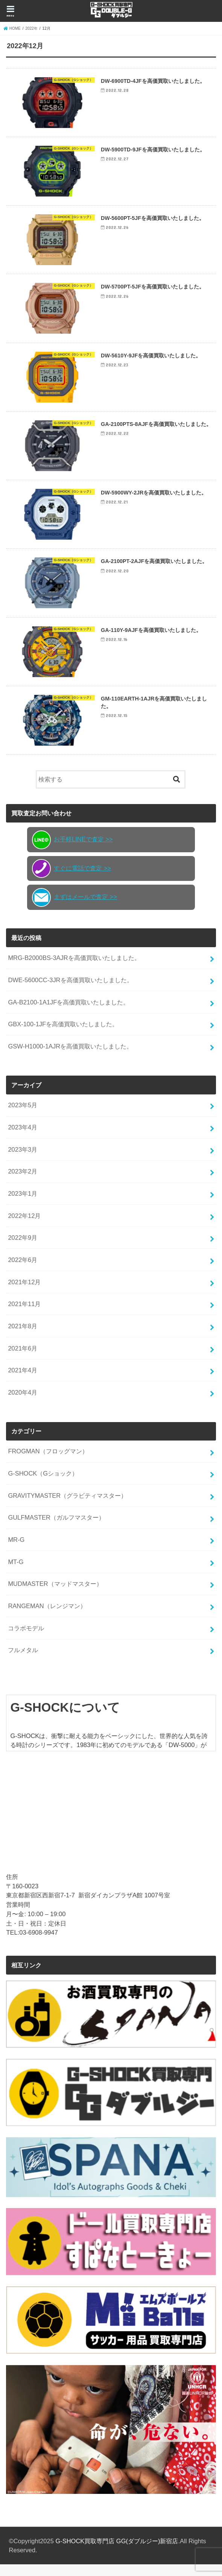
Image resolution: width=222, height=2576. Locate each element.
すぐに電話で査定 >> (71, 880)
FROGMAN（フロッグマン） (48, 1463)
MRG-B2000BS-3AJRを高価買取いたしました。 (74, 969)
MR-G (16, 1551)
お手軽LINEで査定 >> (72, 851)
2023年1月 (22, 1205)
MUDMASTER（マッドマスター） (55, 1595)
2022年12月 (24, 1227)
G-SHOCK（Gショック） (43, 1485)
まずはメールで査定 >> (74, 909)
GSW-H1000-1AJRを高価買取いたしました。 (70, 1058)
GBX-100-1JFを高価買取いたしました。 (63, 1036)
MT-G (15, 1573)
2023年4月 (22, 1139)
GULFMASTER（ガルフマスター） (56, 1529)
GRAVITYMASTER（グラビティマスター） (67, 1507)
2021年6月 (22, 1360)
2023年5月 (22, 1117)
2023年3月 (22, 1161)
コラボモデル (26, 1639)
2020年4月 (22, 1404)
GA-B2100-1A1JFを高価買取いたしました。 (68, 1013)
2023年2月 (22, 1183)
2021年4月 (22, 1382)
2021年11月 (24, 1315)
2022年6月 (22, 1271)
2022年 (32, 28)
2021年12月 (24, 1293)
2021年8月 (22, 1337)
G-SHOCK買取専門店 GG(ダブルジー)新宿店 (116, 2552)
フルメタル (23, 1662)
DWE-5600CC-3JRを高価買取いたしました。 (70, 991)
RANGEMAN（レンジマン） (47, 1618)
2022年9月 (22, 1249)
